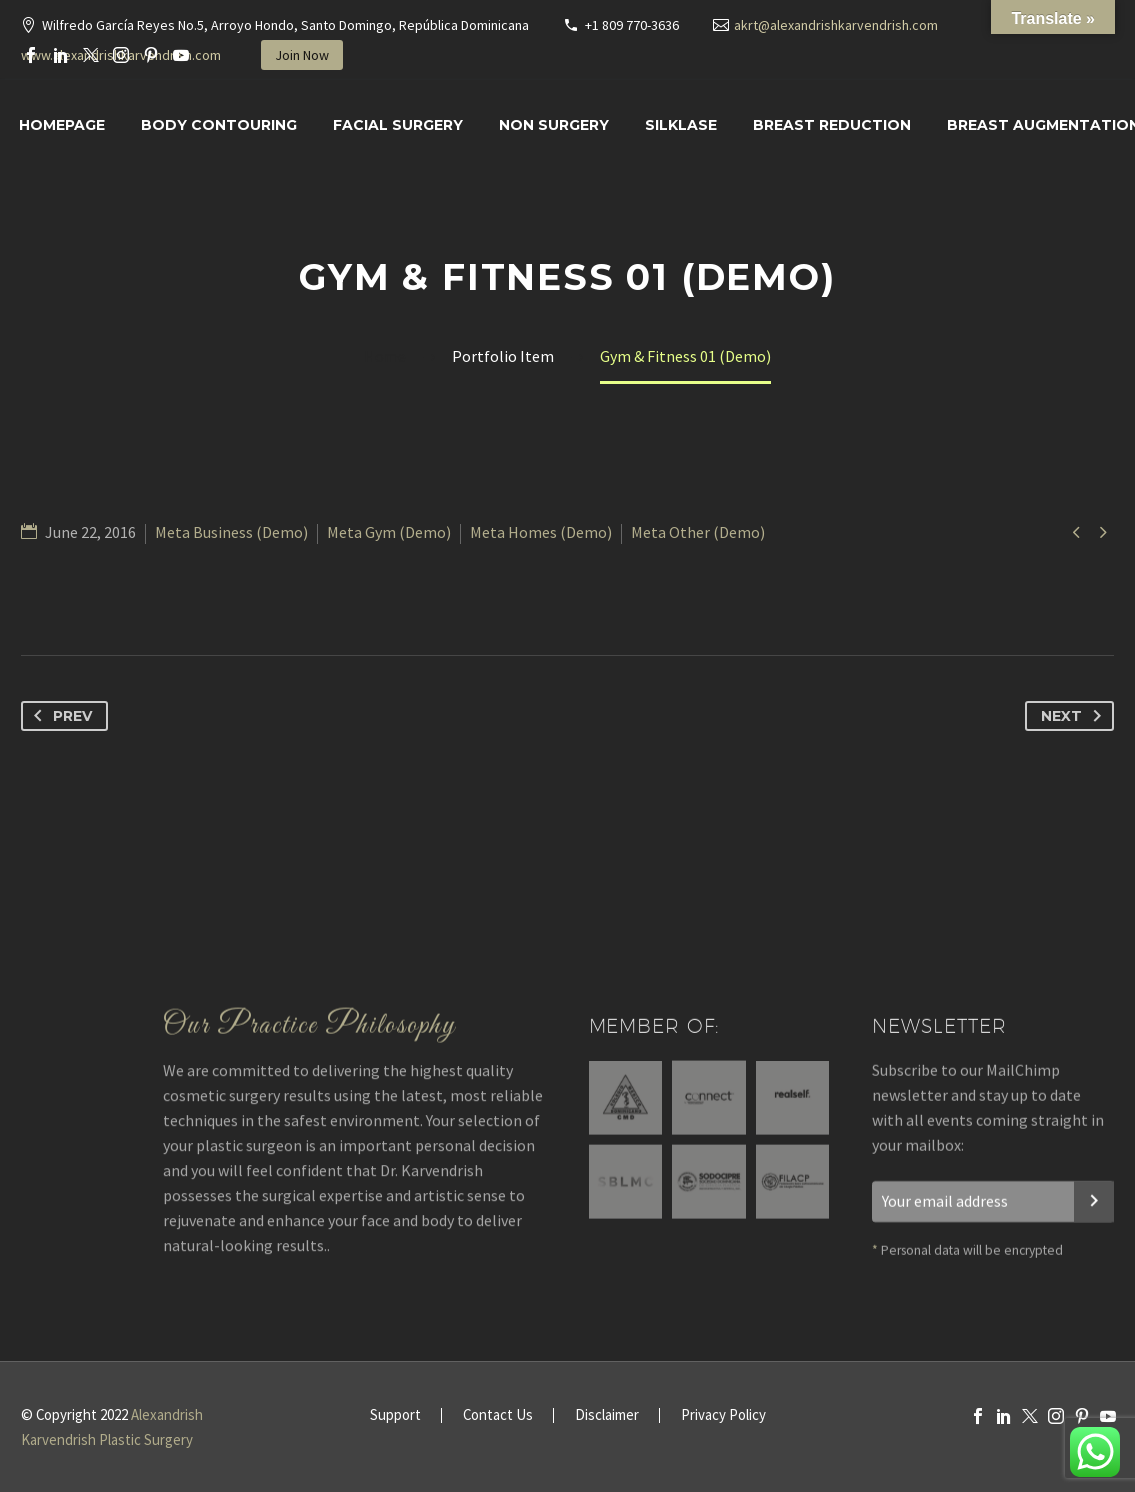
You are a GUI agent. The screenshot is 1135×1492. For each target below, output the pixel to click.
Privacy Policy (723, 1415)
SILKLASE (681, 125)
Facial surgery (398, 125)
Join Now (302, 55)
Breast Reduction (832, 125)
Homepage (62, 125)
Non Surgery (554, 125)
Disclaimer (607, 1415)
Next (1075, 716)
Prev (59, 716)
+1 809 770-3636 (632, 25)
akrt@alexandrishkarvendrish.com (836, 25)
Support (395, 1415)
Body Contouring (219, 125)
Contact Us (498, 1415)
